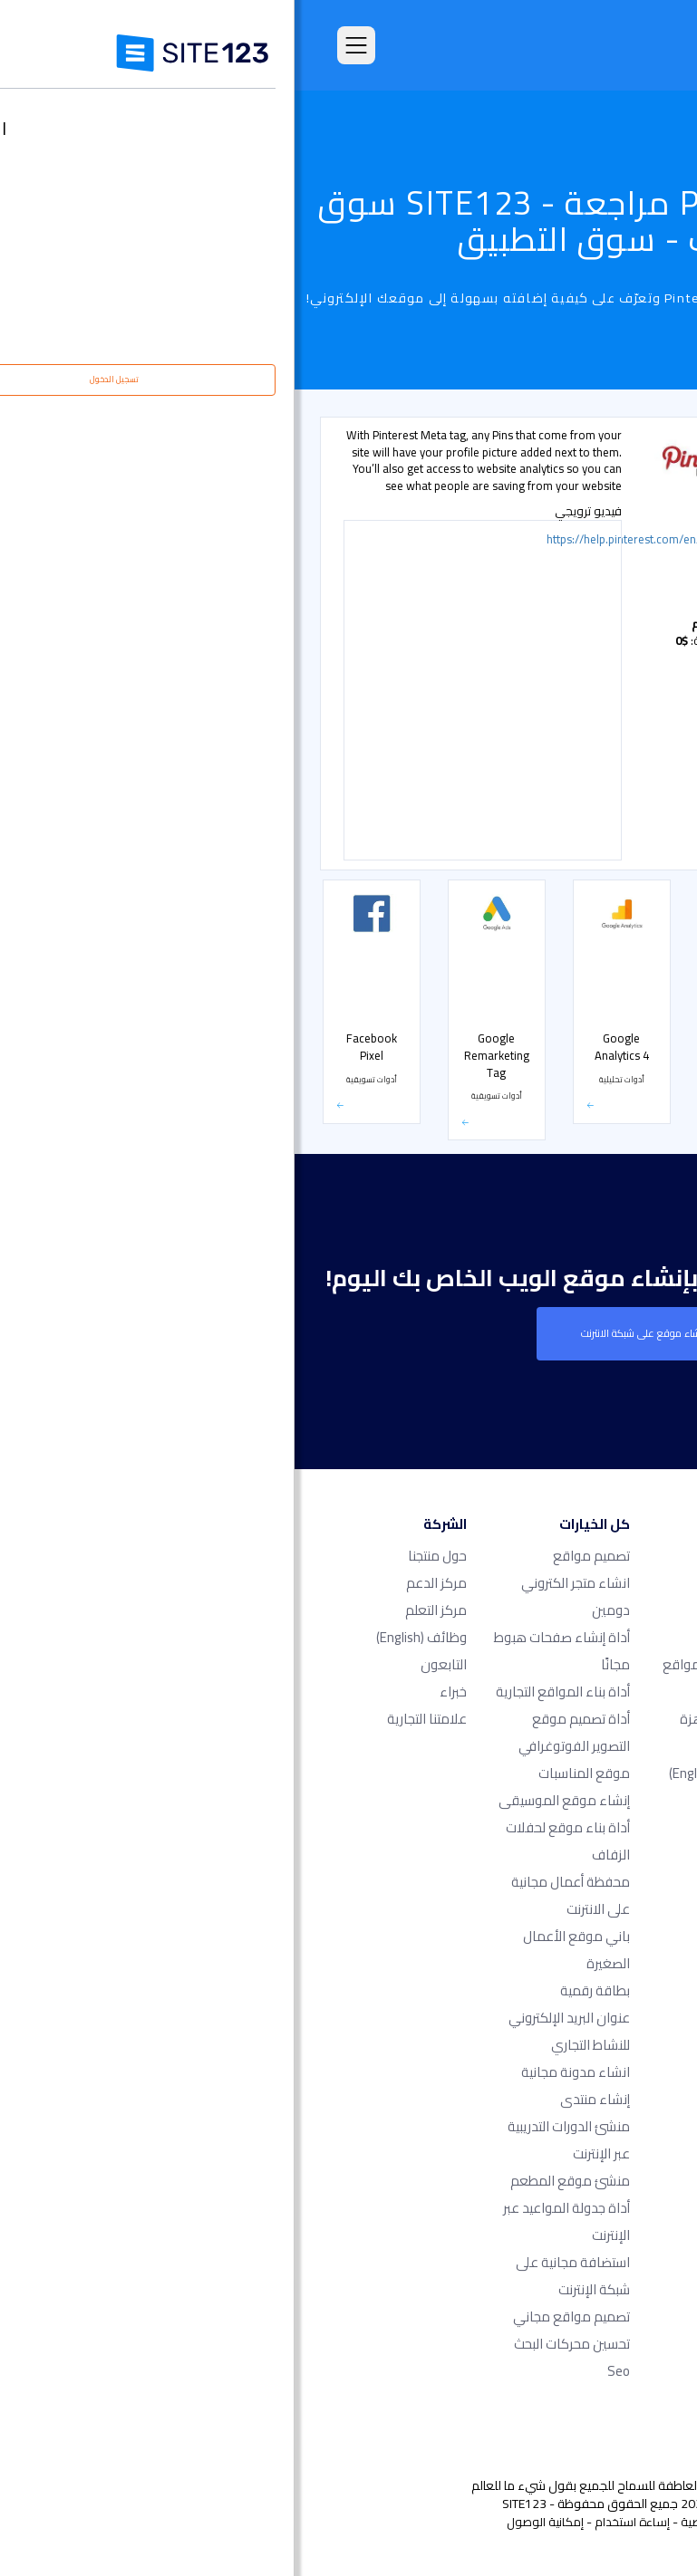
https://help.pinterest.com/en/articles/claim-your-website (366, 542)
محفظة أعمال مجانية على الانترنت (276, 1895)
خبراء (158, 1691)
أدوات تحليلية (622, 518)
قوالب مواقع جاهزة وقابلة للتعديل (442, 1732)
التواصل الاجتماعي (613, 872)
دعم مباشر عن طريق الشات (608, 563)
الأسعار (633, 797)
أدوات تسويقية (619, 607)
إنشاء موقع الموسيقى (269, 1800)
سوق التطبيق (436, 1773)
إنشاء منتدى (300, 2099)
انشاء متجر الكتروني (281, 1583)
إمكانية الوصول (250, 2522)
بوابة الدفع (625, 910)
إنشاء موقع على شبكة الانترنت (348, 1333)
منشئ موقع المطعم (275, 2180)
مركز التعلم (141, 1610)
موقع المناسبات (289, 1773)
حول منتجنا (142, 1556)
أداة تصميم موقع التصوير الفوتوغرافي (279, 1732)
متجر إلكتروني (621, 835)
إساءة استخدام (337, 2522)
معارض (632, 721)
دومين (316, 1610)
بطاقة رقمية (300, 1990)
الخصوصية (412, 2522)
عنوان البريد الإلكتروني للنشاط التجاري (274, 2031)
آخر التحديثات (465, 1800)
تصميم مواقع (296, 1556)
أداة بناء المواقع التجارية (268, 1691)
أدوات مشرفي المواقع (603, 645)
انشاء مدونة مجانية (281, 2072)
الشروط (467, 2522)
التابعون (149, 1664)
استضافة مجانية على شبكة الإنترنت (278, 2275)
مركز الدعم (141, 1583)
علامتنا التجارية (132, 1719)
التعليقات (473, 1637)
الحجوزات (631, 759)
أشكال (635, 683)
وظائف (127, 1637)
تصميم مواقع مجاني (276, 2316)
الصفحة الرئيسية (455, 1556)
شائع (638, 480)
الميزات (479, 1610)
